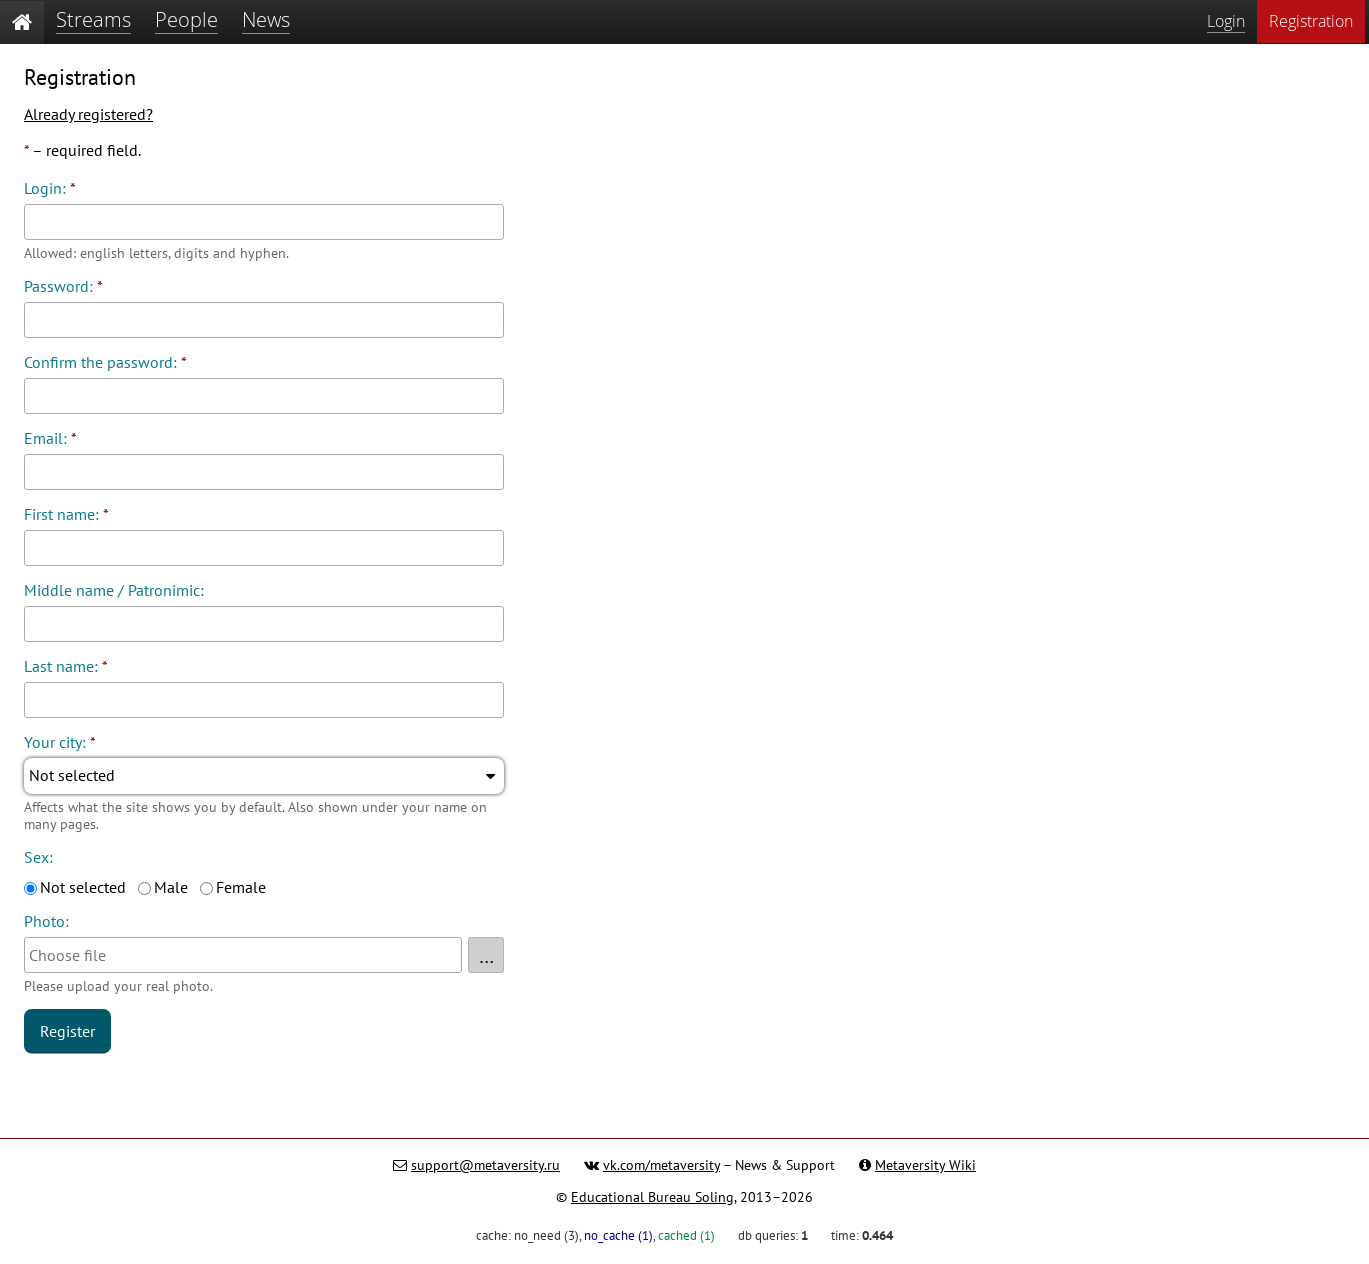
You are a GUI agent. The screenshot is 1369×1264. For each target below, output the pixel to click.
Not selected (83, 887)
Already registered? (88, 114)
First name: (66, 514)
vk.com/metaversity (661, 1165)
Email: (50, 438)
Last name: (66, 666)
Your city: (60, 742)
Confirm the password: (105, 362)
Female (241, 887)
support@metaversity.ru (485, 1165)
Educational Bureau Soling (652, 1197)
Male (171, 887)
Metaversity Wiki (925, 1165)
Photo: (46, 921)
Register (67, 1031)
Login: (50, 188)
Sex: (38, 857)
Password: (63, 286)
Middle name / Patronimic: (114, 590)
